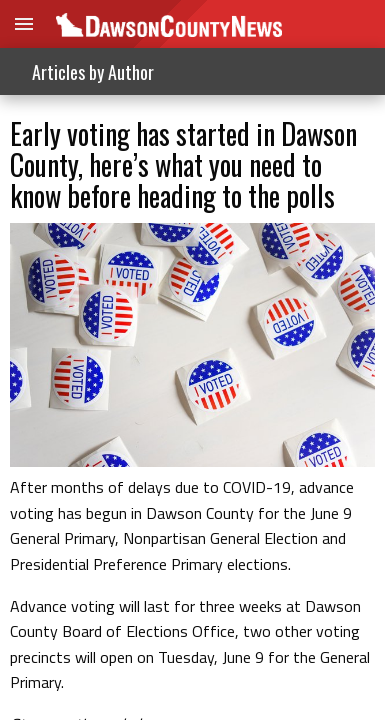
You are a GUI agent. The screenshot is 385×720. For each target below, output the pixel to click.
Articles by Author (93, 72)
